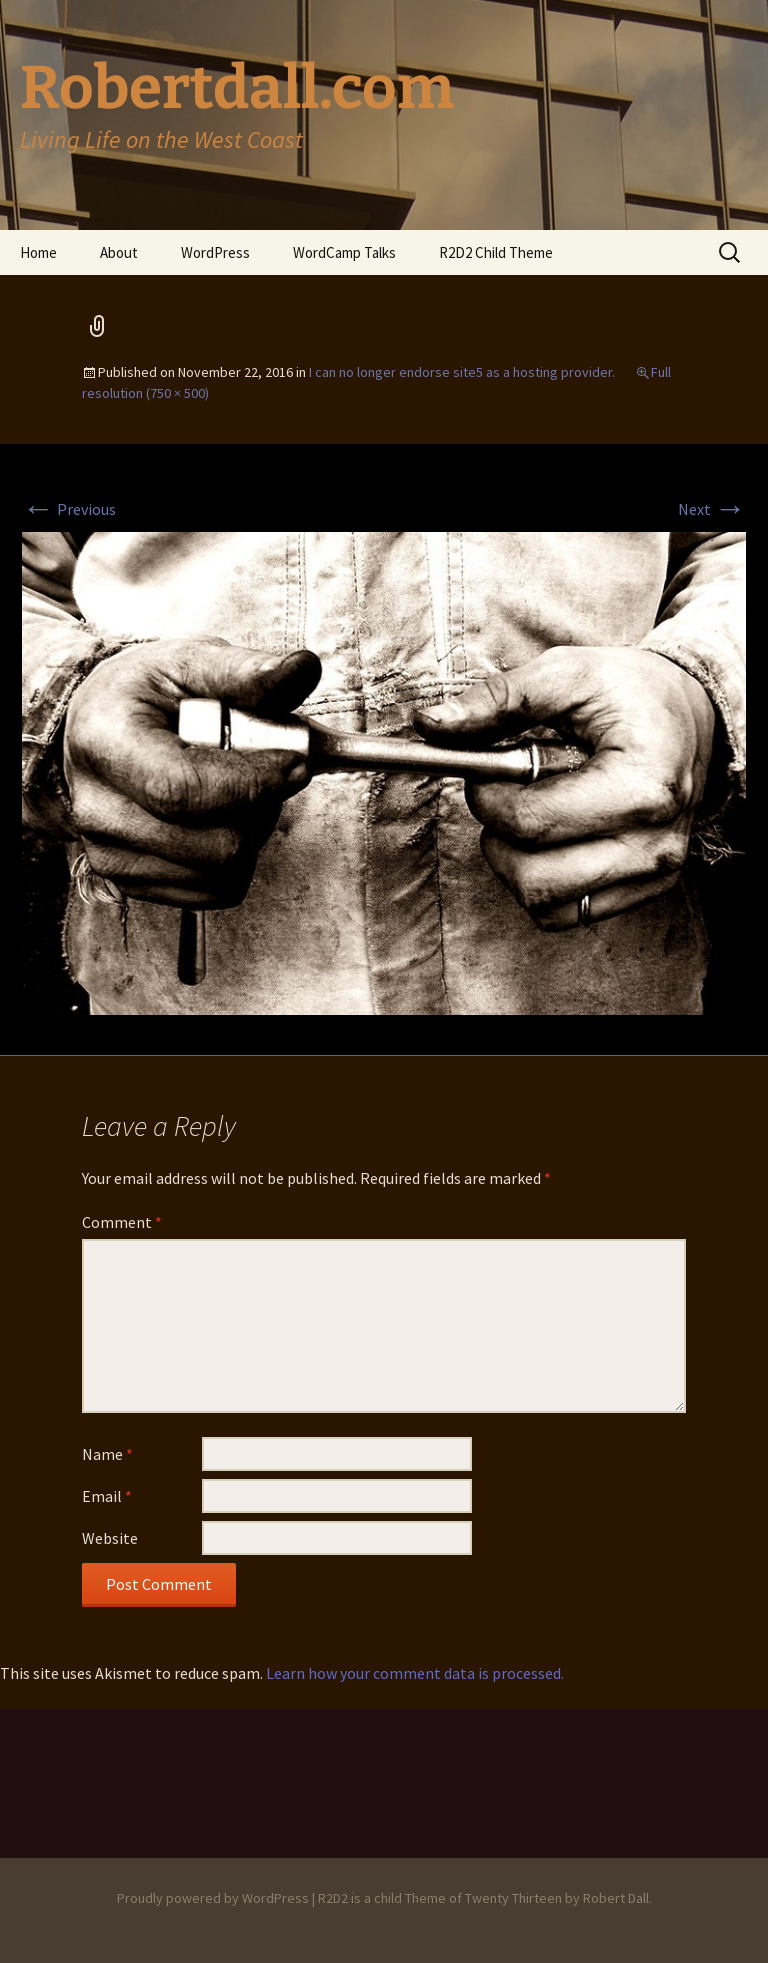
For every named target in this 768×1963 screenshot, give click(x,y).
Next (712, 509)
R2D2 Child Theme (496, 252)
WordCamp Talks (344, 252)
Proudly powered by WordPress (213, 1898)
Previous (69, 509)
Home (38, 252)
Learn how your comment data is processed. (415, 1673)
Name (107, 1454)
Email (107, 1496)
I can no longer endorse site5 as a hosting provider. (462, 372)
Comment (122, 1222)
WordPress (215, 252)
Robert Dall (616, 1898)
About (119, 252)
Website (110, 1538)
